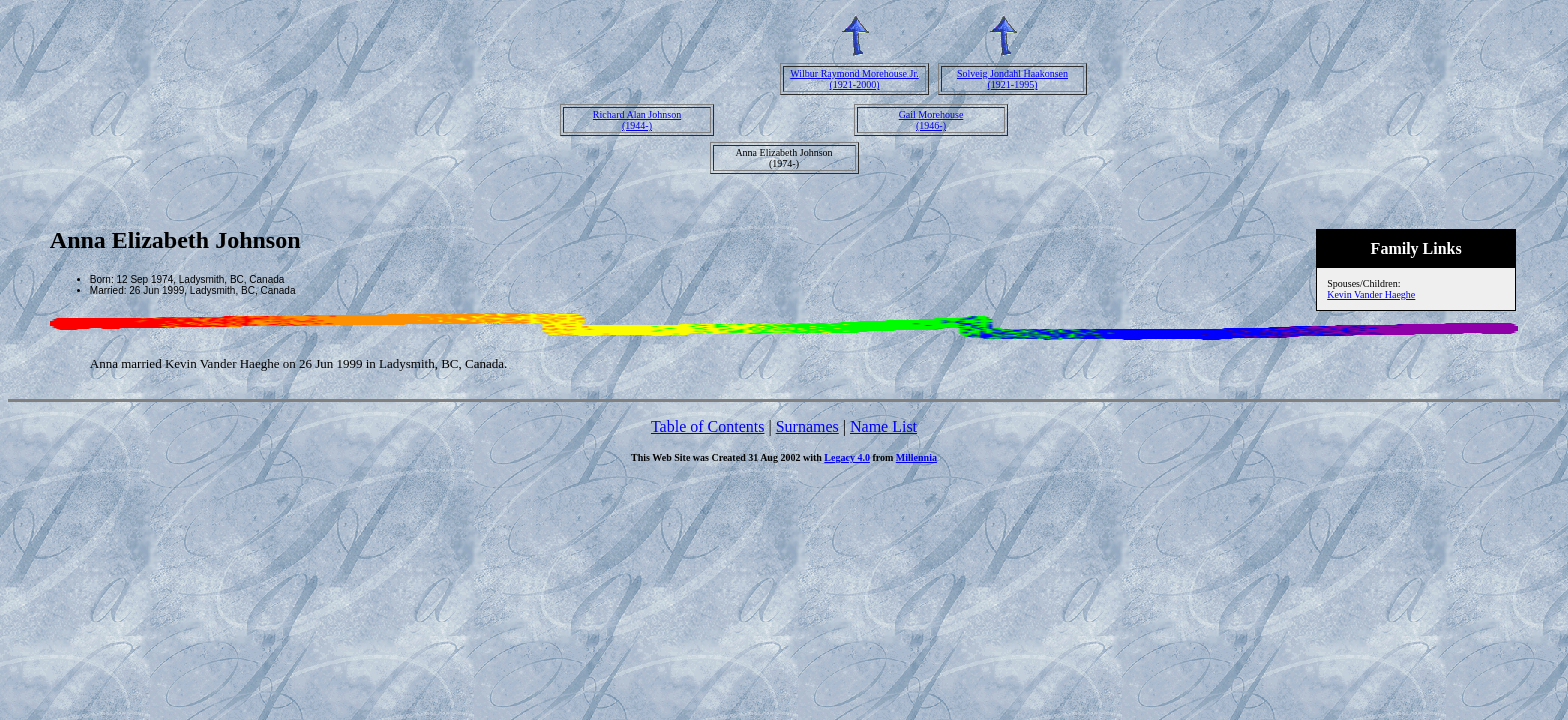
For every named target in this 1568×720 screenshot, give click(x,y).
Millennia (916, 457)
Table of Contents (708, 426)
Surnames (807, 426)
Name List (883, 426)
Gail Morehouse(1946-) (931, 120)
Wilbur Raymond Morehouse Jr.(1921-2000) (854, 79)
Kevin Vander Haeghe (1371, 294)
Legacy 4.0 (847, 457)
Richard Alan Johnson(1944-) (637, 120)
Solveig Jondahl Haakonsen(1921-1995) (1012, 79)
